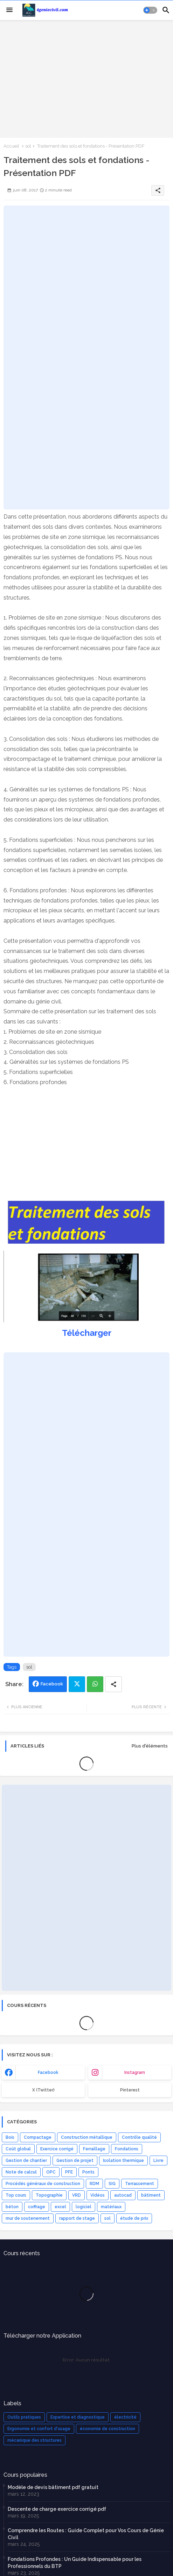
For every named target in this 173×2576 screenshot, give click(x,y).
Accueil (11, 146)
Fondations (126, 2148)
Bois (10, 2137)
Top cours (16, 2195)
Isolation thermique (123, 2160)
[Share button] (113, 1684)
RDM (94, 2183)
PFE (69, 2172)
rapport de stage (77, 2218)
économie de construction (107, 2428)
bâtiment (151, 2195)
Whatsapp (95, 1684)
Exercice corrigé (57, 2148)
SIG (112, 2183)
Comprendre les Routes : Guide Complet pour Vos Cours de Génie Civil (86, 2534)
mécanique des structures (34, 2440)
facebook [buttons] (48, 2072)
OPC (51, 2172)
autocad (123, 2195)
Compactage (37, 2137)
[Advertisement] (86, 78)
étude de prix (134, 2218)
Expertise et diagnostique (77, 2417)
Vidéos (97, 2195)
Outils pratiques (24, 2417)
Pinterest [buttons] (130, 2090)
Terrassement (139, 2183)
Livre (158, 2160)
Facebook (52, 1683)
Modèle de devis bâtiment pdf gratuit (53, 2487)
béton (12, 2206)
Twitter (77, 1684)
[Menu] (9, 10)
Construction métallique (86, 2137)
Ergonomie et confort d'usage (38, 2428)
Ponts (88, 2172)
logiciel (83, 2206)
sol (28, 146)
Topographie (49, 2195)
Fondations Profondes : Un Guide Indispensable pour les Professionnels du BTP (74, 2562)
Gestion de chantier (26, 2160)
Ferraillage (94, 2148)
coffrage (36, 2206)
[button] (150, 10)
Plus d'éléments (150, 1746)
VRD (76, 2195)
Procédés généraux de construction (43, 2183)
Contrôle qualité (139, 2137)
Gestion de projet (75, 2160)
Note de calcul (21, 2172)
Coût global (18, 2148)
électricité (125, 2417)
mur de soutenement (28, 2218)
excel (60, 2206)
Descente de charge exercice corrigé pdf (57, 2509)
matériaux (111, 2206)
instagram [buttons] (134, 2072)
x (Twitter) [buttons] (43, 2090)
